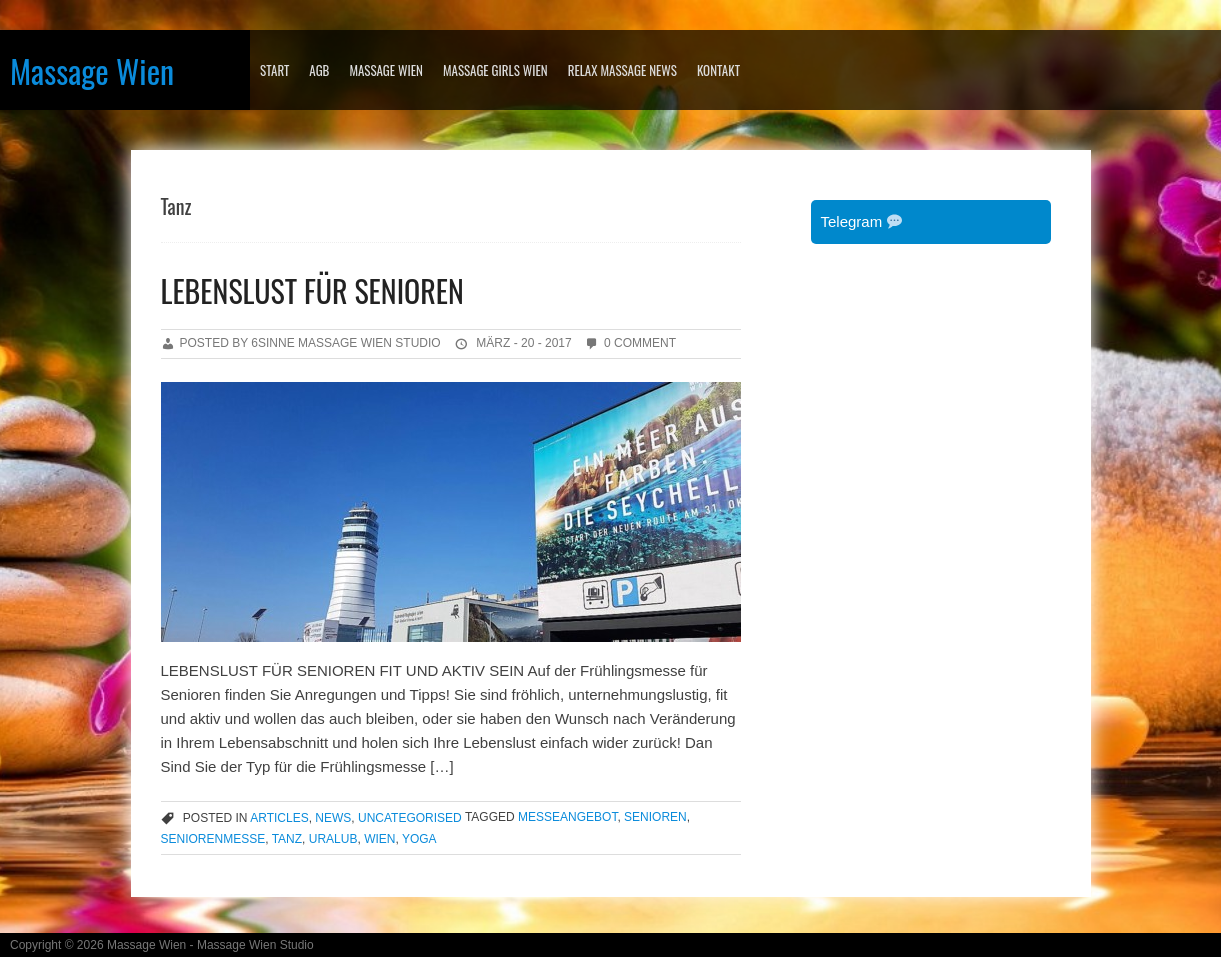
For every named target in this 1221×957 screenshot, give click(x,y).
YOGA (419, 839)
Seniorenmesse (213, 839)
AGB (319, 70)
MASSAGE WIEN (386, 70)
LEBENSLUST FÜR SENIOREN (312, 290)
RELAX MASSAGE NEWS (622, 70)
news (333, 818)
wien (379, 839)
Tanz (287, 839)
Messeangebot (567, 818)
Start (274, 70)
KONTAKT (718, 70)
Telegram (862, 221)
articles (279, 818)
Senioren (655, 818)
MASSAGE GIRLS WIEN (495, 70)
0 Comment (640, 343)
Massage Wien (92, 70)
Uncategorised (410, 818)
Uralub (333, 839)
